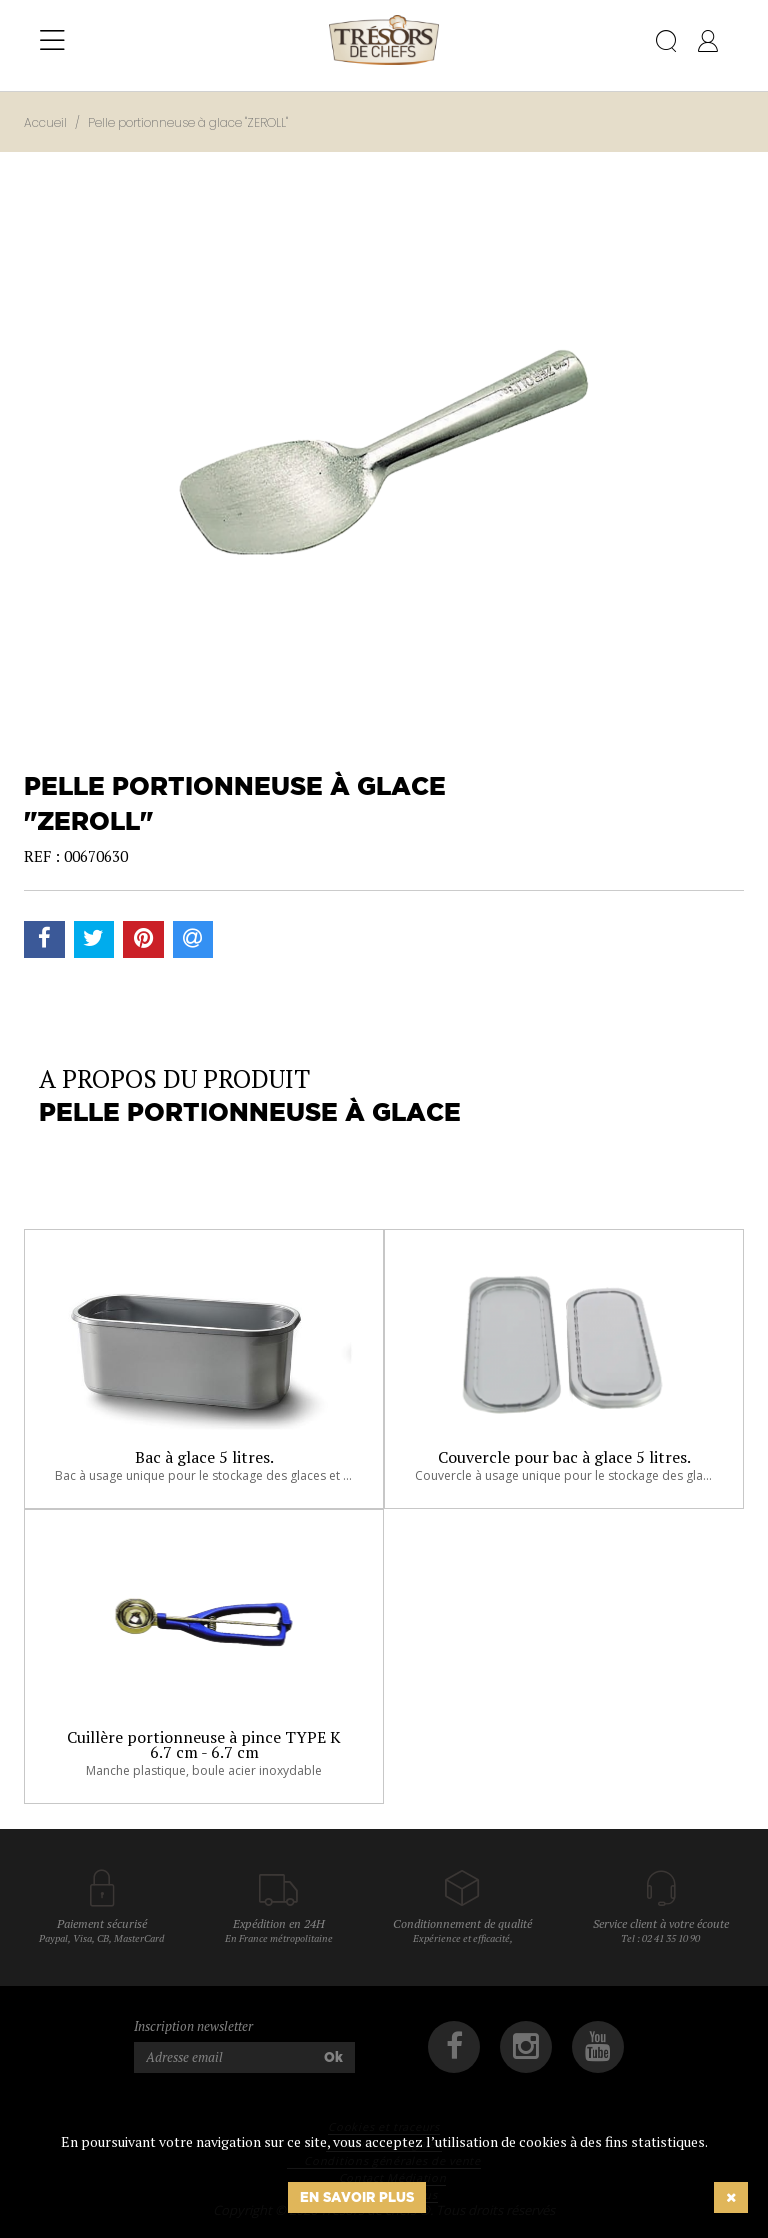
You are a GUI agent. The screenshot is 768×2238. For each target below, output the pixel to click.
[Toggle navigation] (52, 41)
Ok (333, 2057)
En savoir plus (357, 2197)
